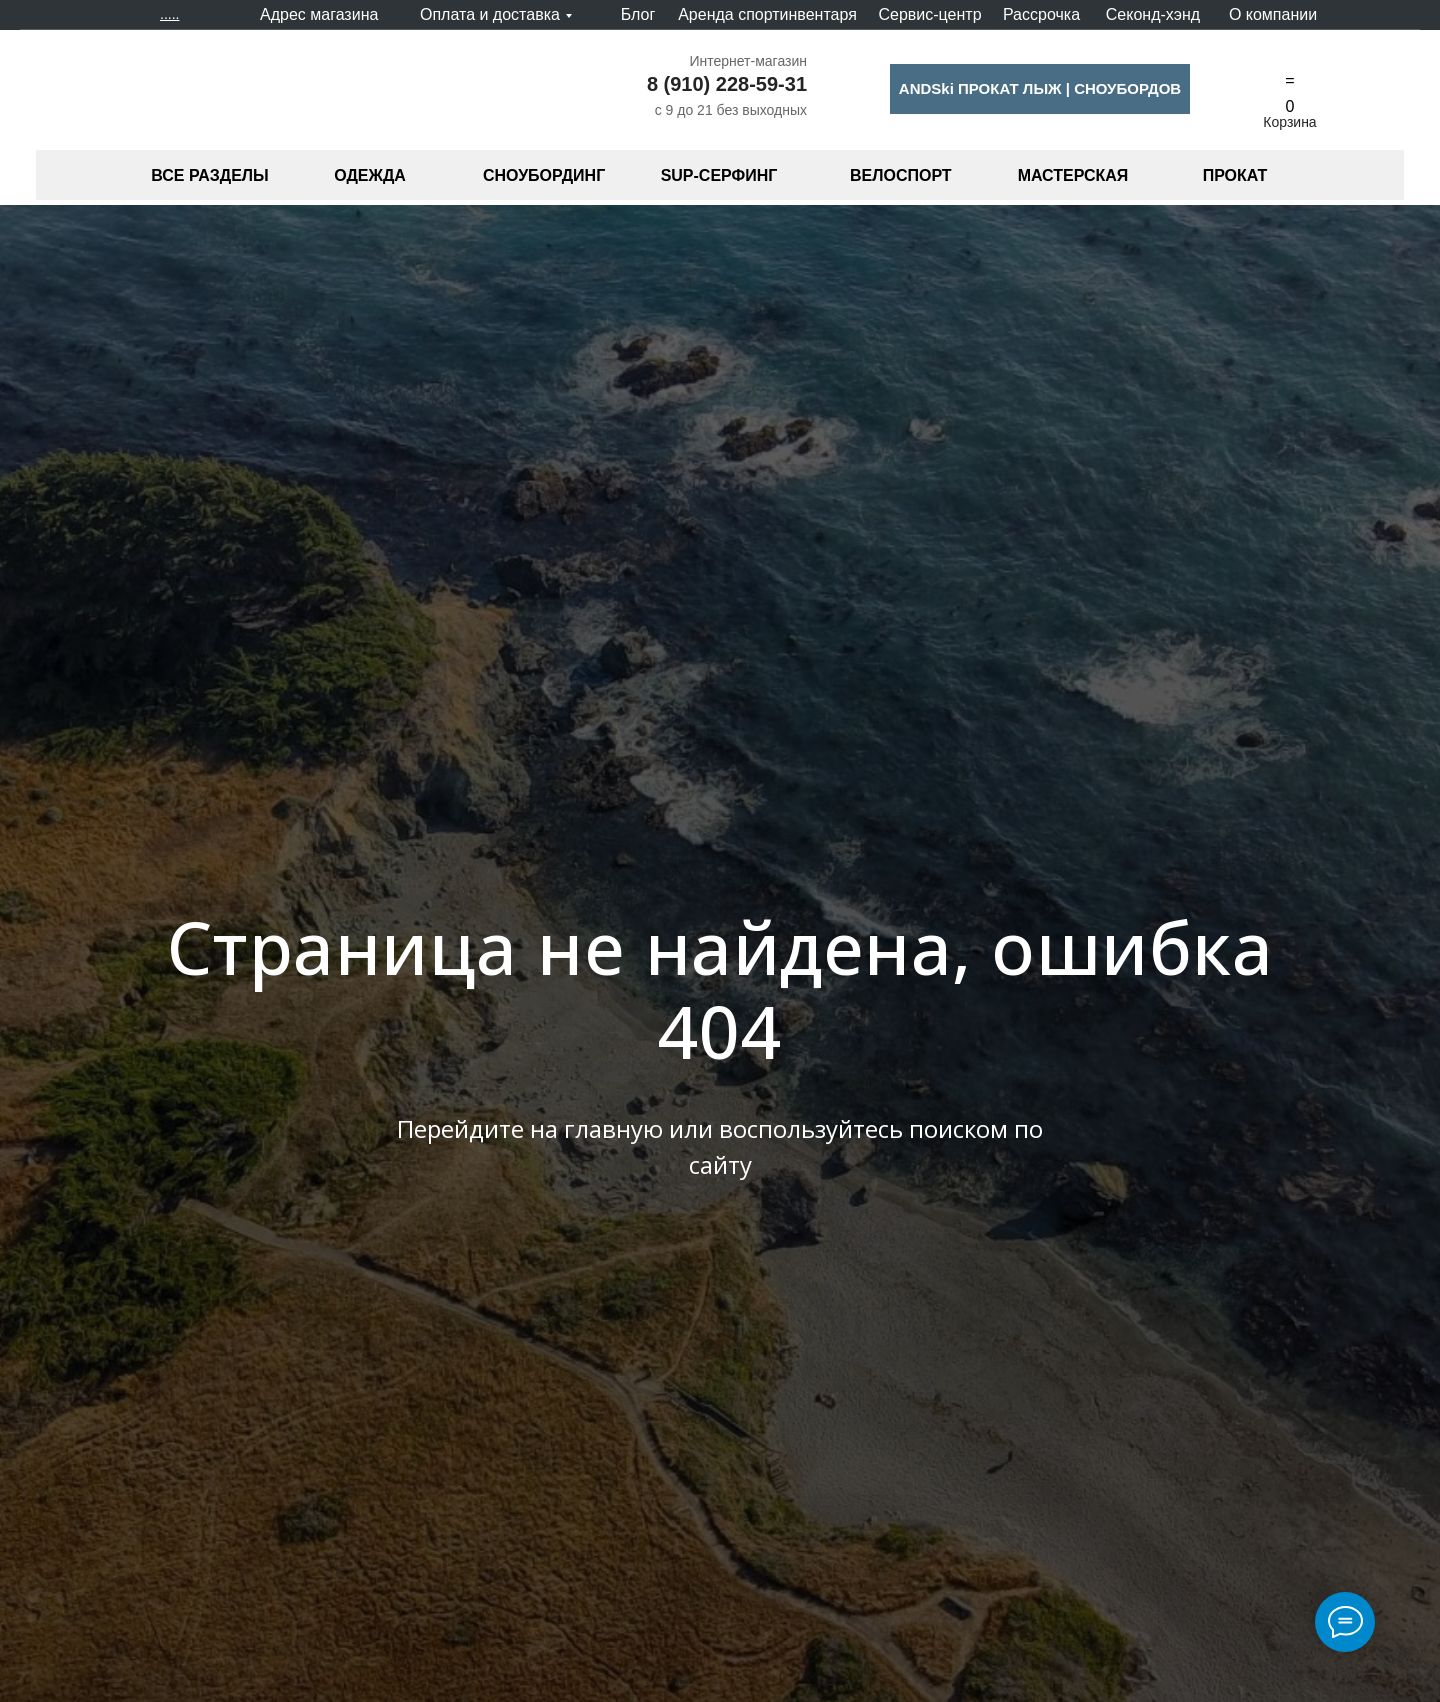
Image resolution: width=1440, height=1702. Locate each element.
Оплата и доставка (490, 14)
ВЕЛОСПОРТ (901, 175)
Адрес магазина (319, 14)
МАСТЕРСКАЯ (1073, 175)
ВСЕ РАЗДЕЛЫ (209, 175)
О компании (1273, 14)
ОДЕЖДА (370, 175)
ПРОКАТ (1235, 175)
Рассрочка (1041, 14)
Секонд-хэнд (1153, 14)
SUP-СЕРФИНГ (719, 175)
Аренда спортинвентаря (767, 14)
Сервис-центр (929, 14)
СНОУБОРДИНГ (544, 175)
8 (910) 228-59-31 (727, 84)
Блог (638, 14)
